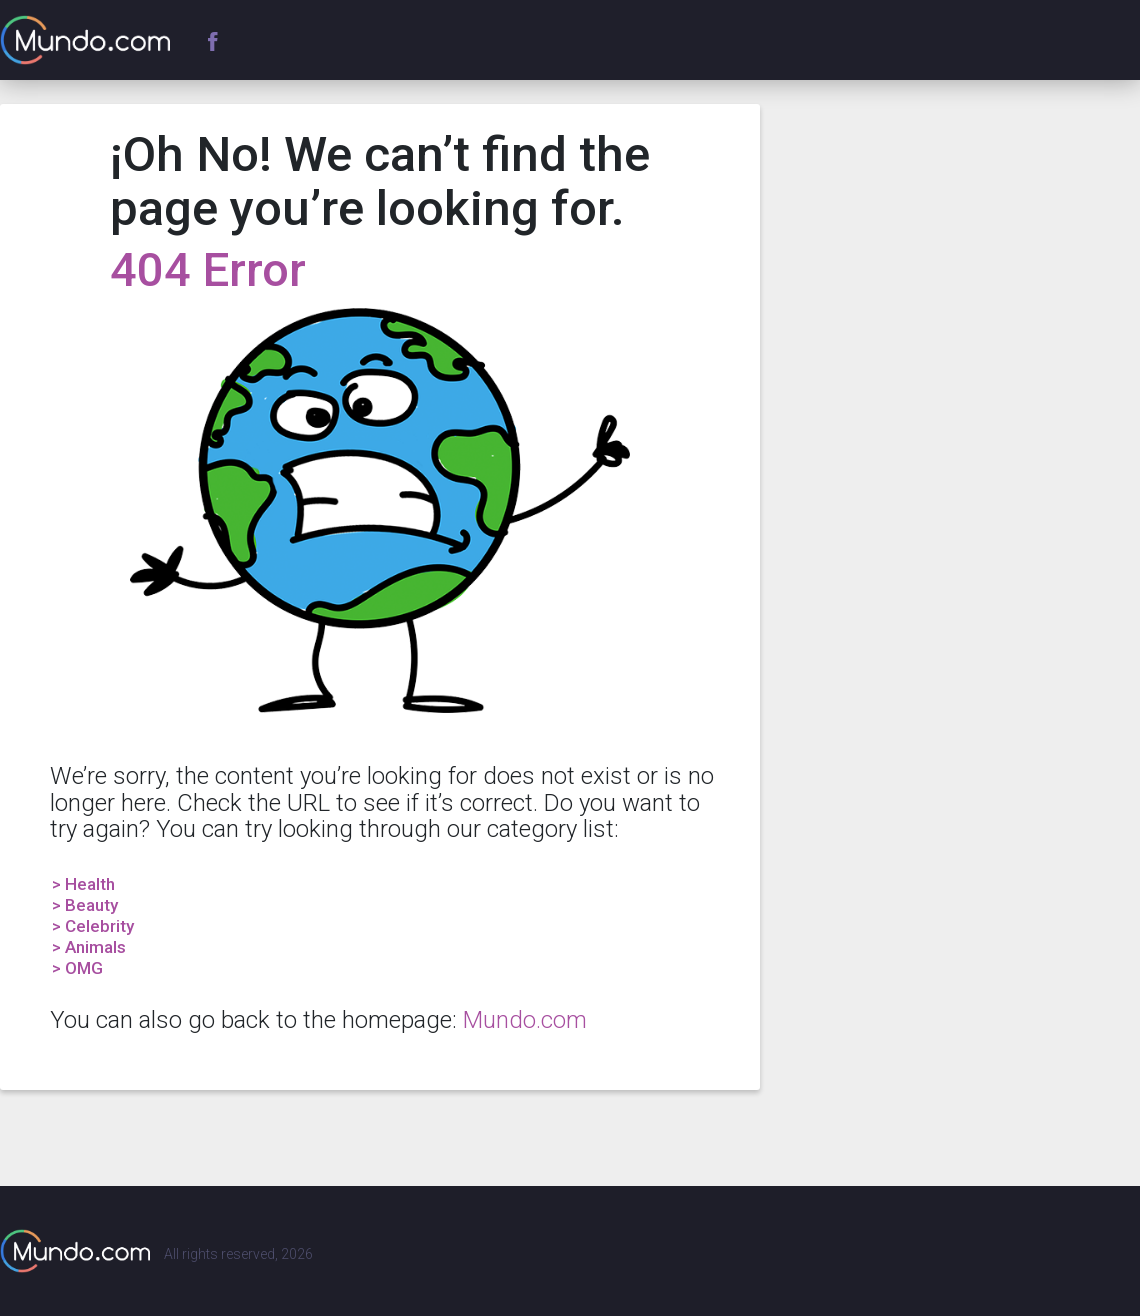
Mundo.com (525, 1020)
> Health (83, 884)
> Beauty (85, 905)
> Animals (89, 947)
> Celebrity (93, 926)
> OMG (77, 968)
